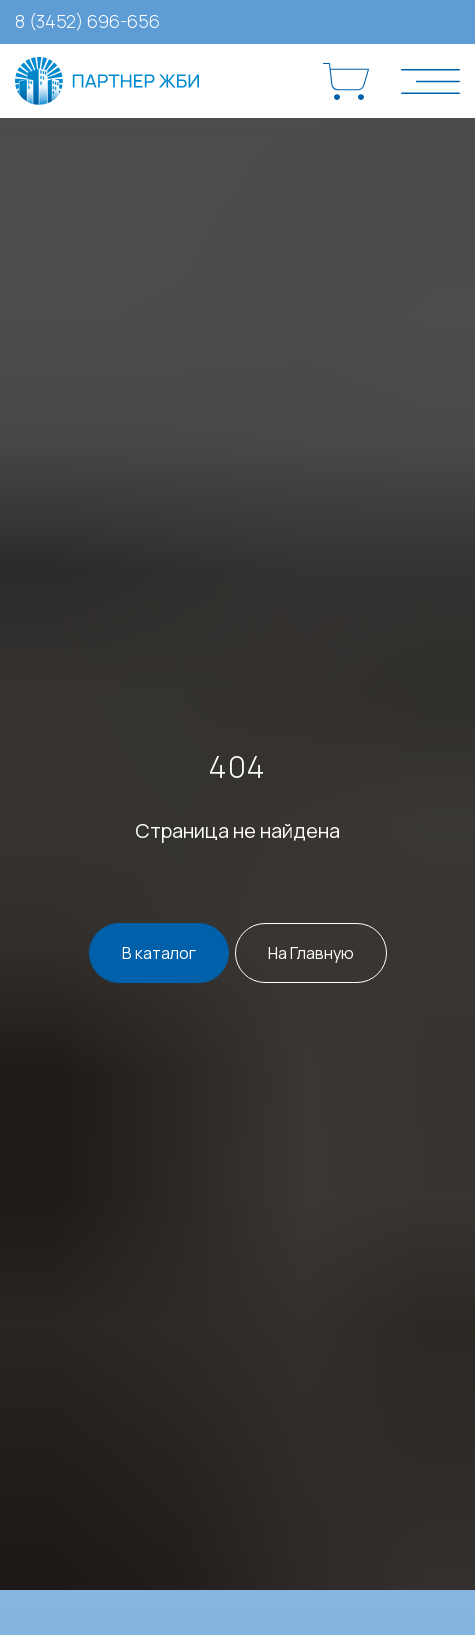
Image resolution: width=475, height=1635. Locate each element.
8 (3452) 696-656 (87, 21)
